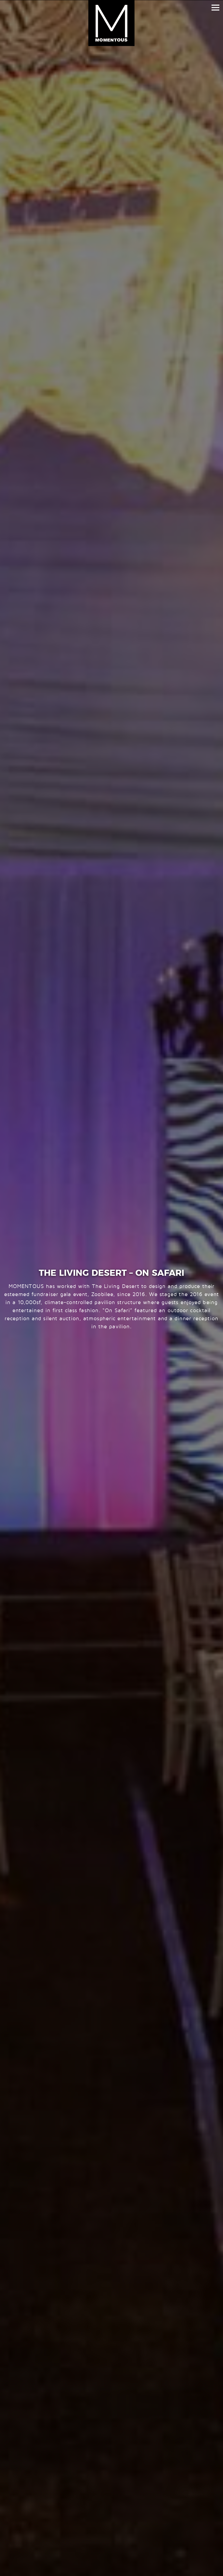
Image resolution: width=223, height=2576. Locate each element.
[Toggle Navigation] (215, 7)
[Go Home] (111, 23)
